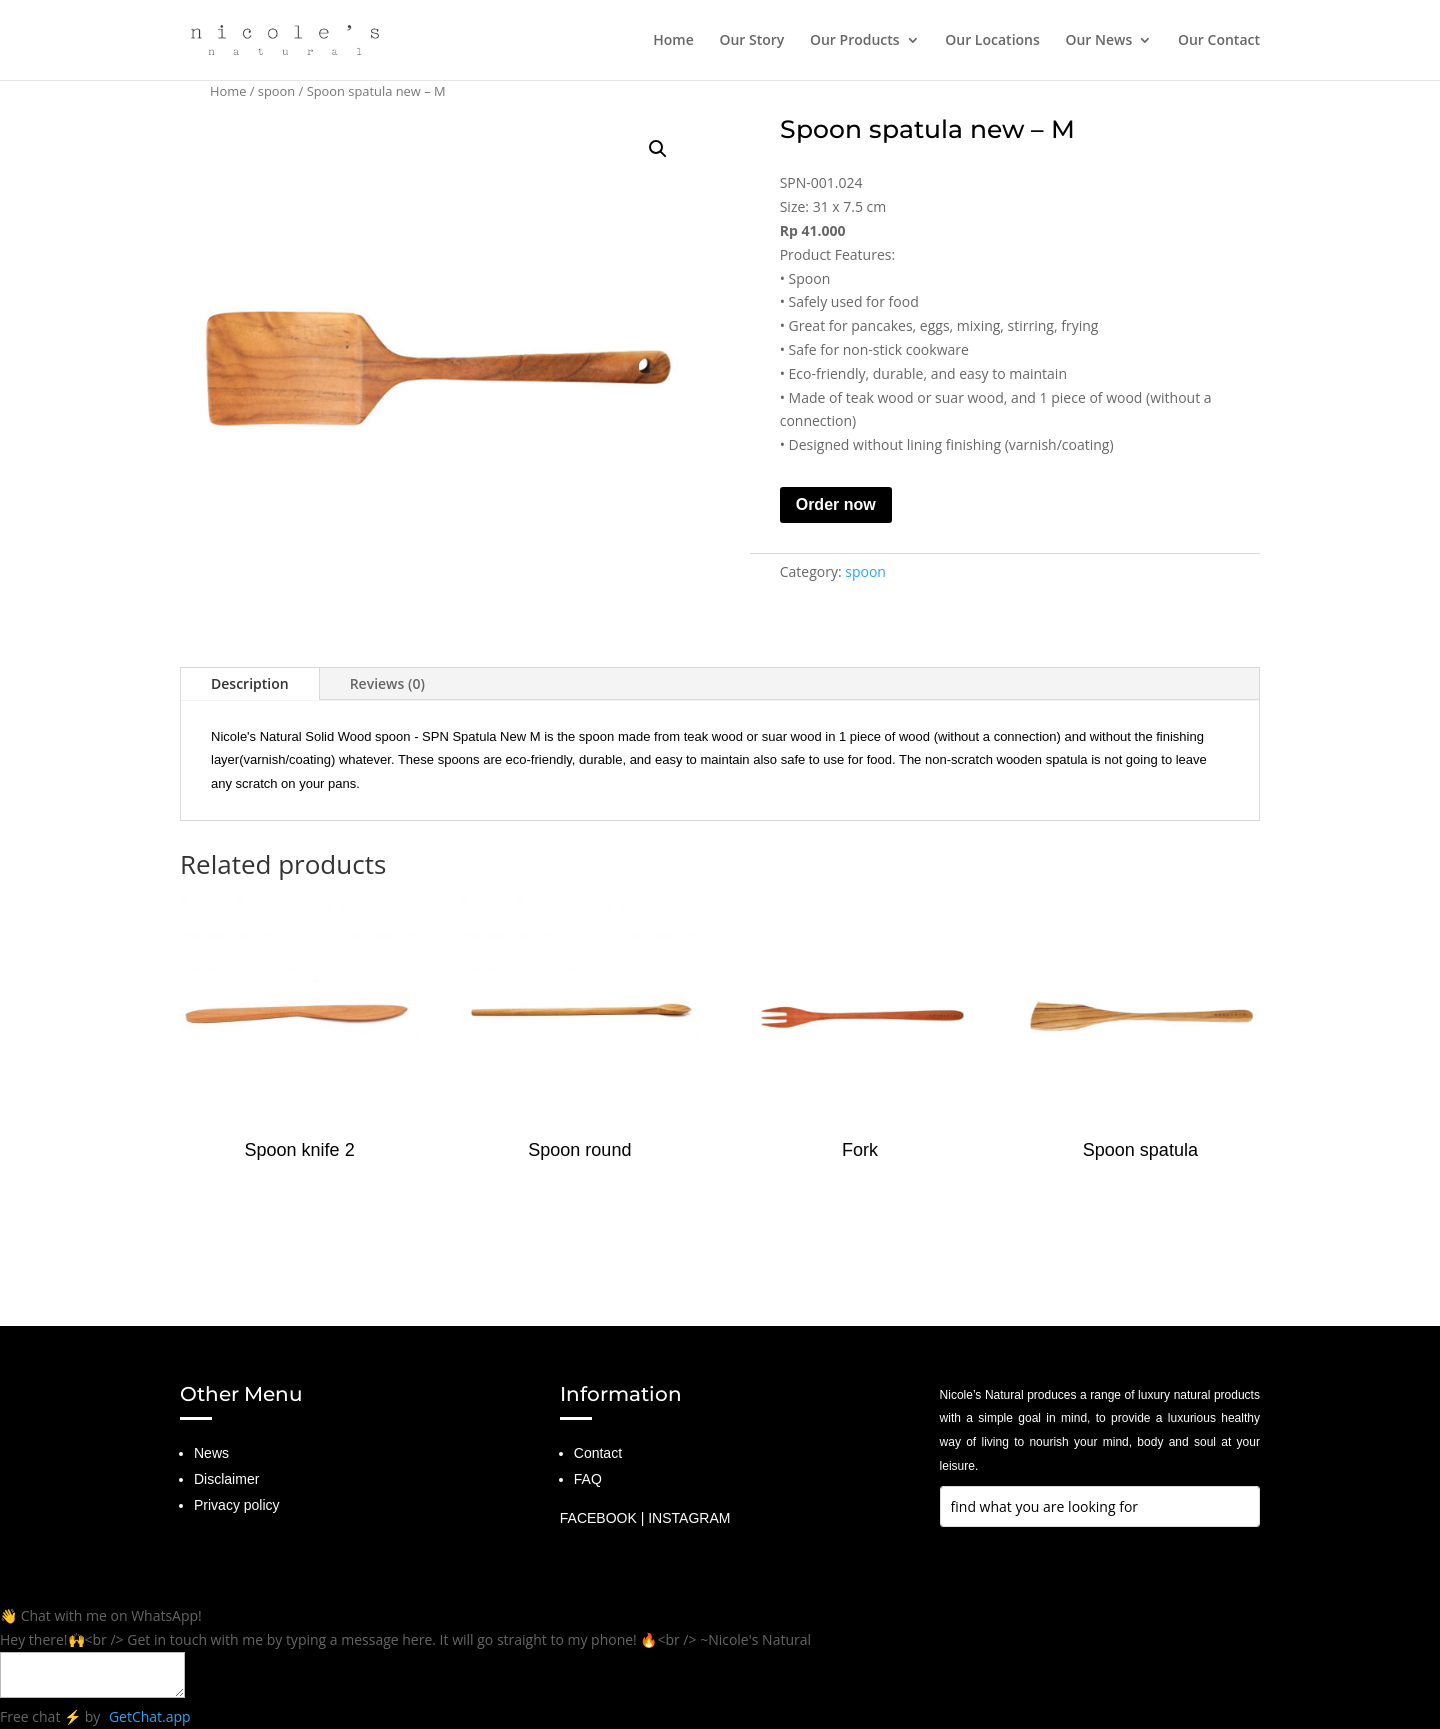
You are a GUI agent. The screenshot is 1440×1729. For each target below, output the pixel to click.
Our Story (751, 41)
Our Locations (992, 41)
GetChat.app (150, 1716)
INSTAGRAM (689, 1518)
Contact (598, 1453)
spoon (276, 91)
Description (250, 683)
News (211, 1453)
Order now (836, 504)
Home (673, 41)
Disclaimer (226, 1479)
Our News (1098, 41)
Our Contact (1219, 41)
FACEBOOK (598, 1518)
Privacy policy (237, 1505)
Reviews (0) (387, 683)
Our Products (855, 41)
